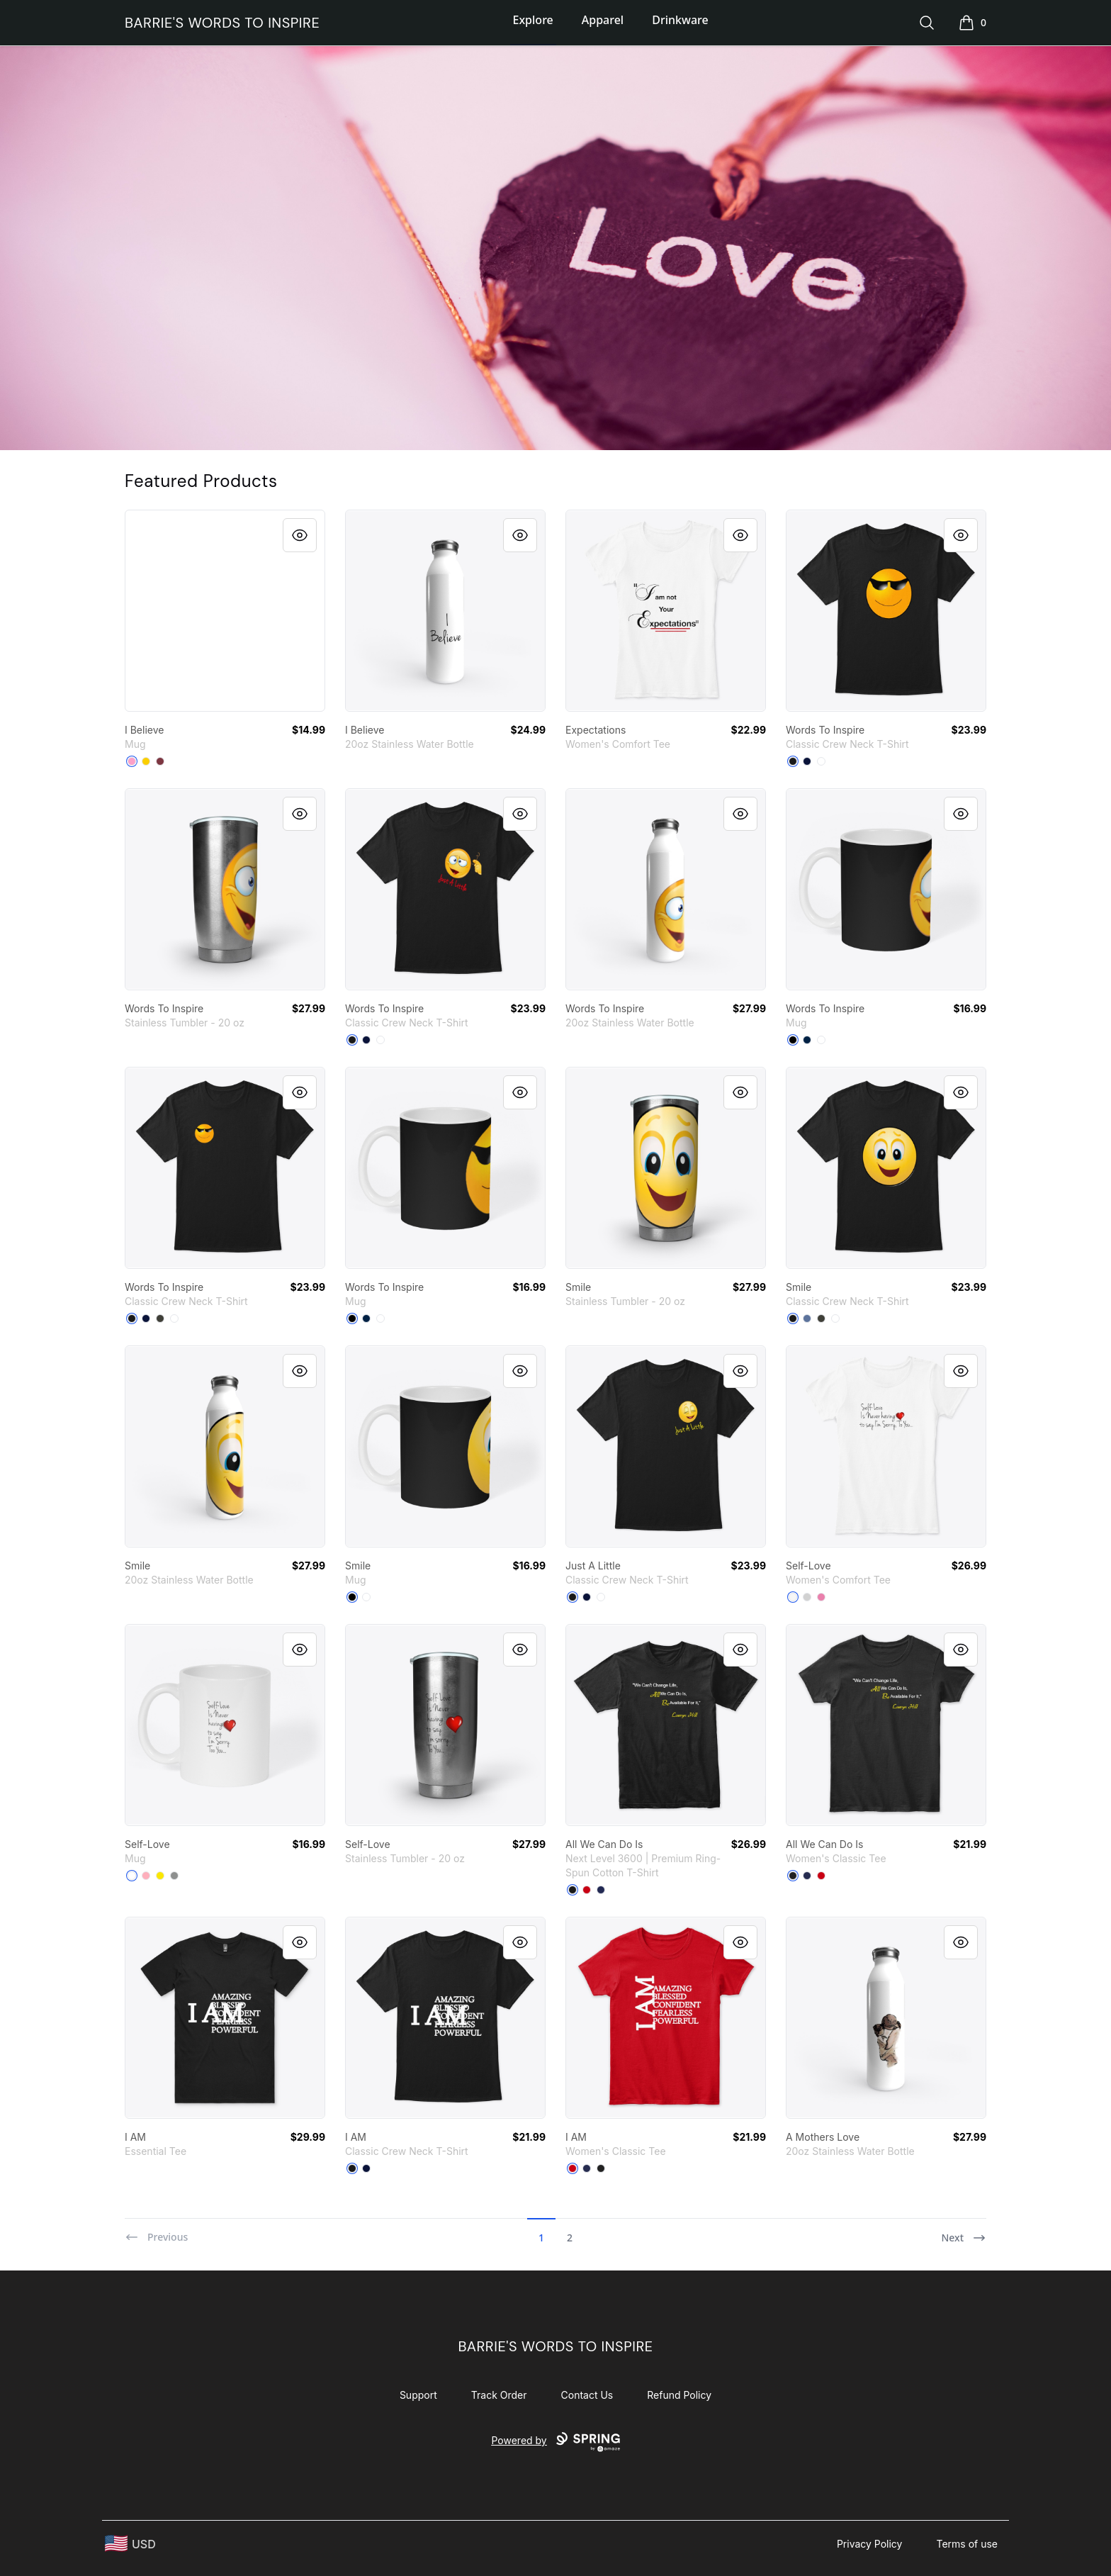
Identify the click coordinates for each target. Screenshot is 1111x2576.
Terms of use (967, 2544)
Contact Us (587, 2395)
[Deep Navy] (807, 1040)
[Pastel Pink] (146, 1875)
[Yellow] (160, 1875)
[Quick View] (300, 535)
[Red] (586, 1890)
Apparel (603, 20)
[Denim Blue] (807, 1318)
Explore (533, 20)
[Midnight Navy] (601, 1890)
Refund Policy (679, 2395)
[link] (225, 610)
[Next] (963, 2231)
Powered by (555, 2442)
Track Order (499, 2395)
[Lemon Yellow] (146, 761)
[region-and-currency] (130, 2544)
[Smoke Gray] (160, 1318)
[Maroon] (160, 761)
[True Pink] (821, 1597)
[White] (821, 761)
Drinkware (680, 20)
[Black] (793, 761)
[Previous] (156, 2231)
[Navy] (807, 761)
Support (418, 2395)
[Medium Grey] (174, 1875)
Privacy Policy (870, 2544)
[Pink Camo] (132, 761)
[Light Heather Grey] (807, 1597)
